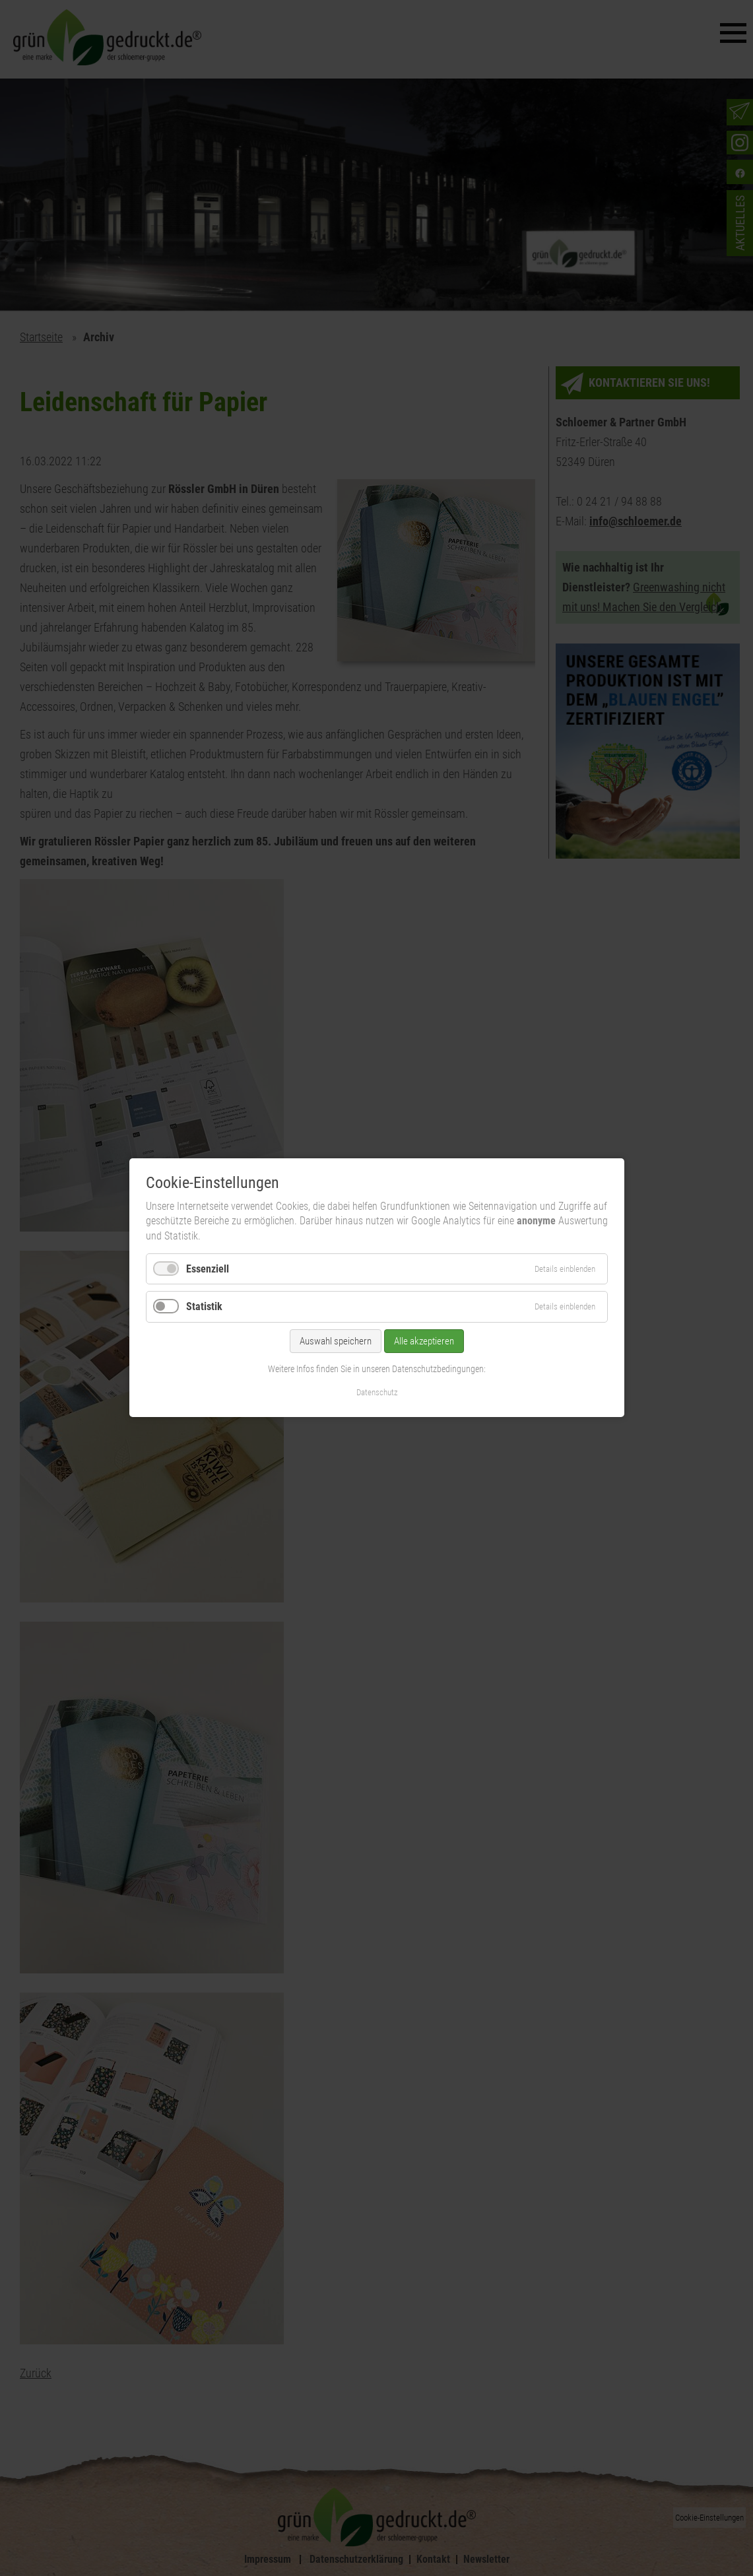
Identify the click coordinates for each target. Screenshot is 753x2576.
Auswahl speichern (336, 1341)
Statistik (204, 1307)
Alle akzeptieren (424, 1341)
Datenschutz (376, 1393)
